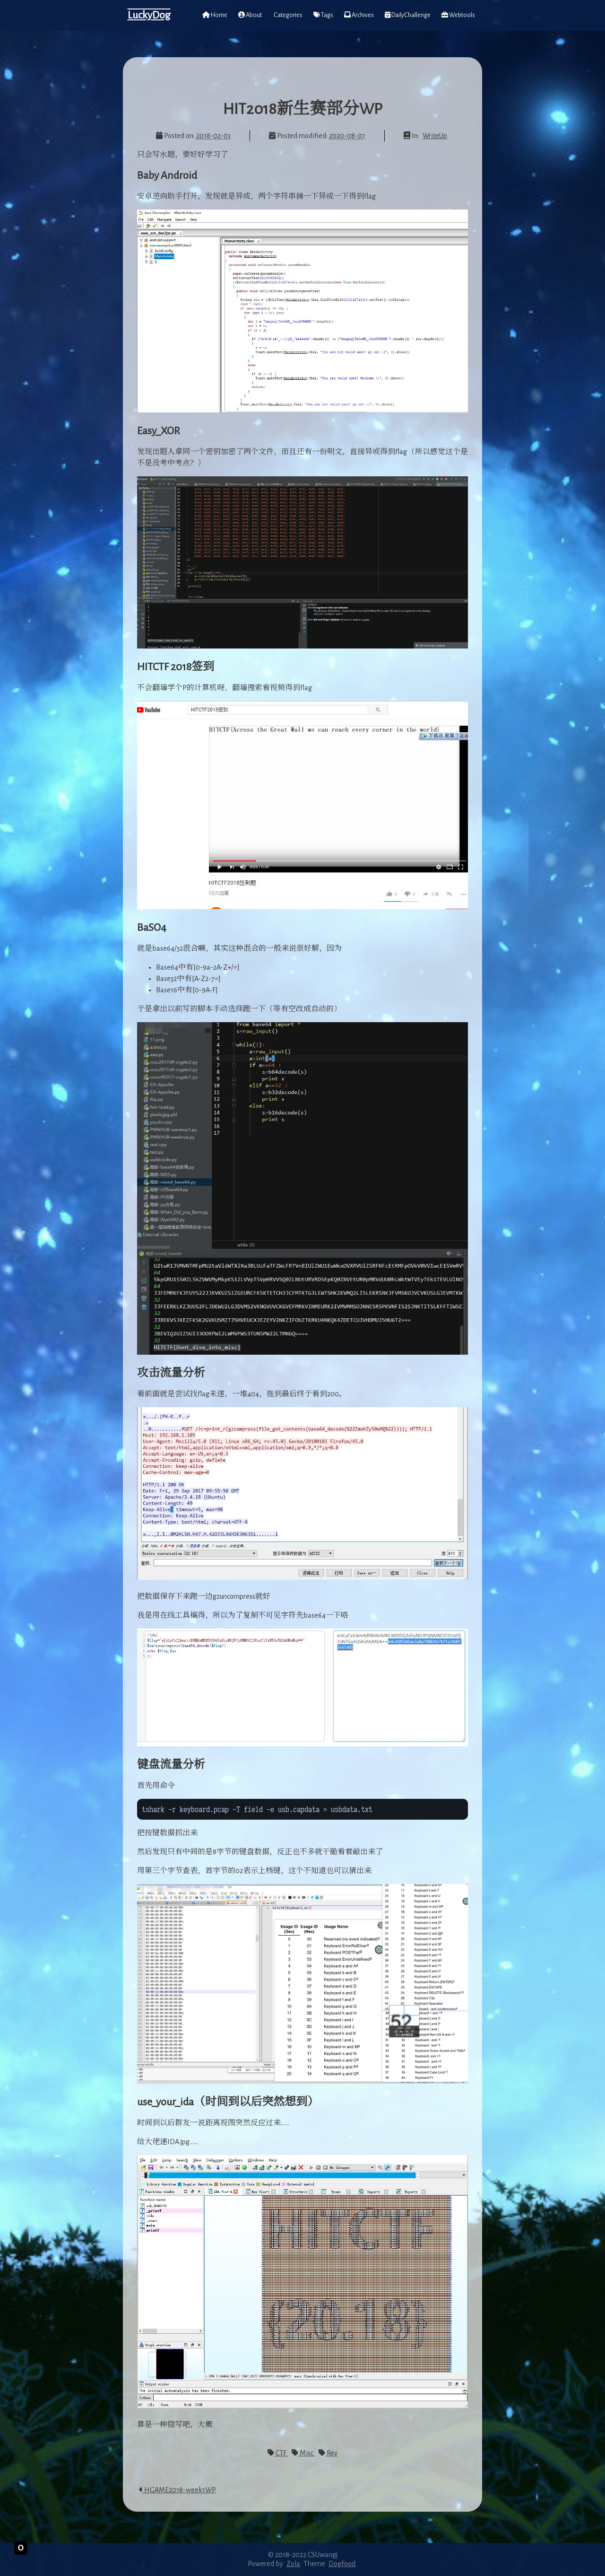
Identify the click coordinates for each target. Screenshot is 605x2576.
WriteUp (435, 136)
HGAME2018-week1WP (177, 2490)
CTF (278, 2453)
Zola (293, 2563)
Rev (328, 2453)
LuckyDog (149, 15)
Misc (303, 2453)
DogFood (341, 2563)
